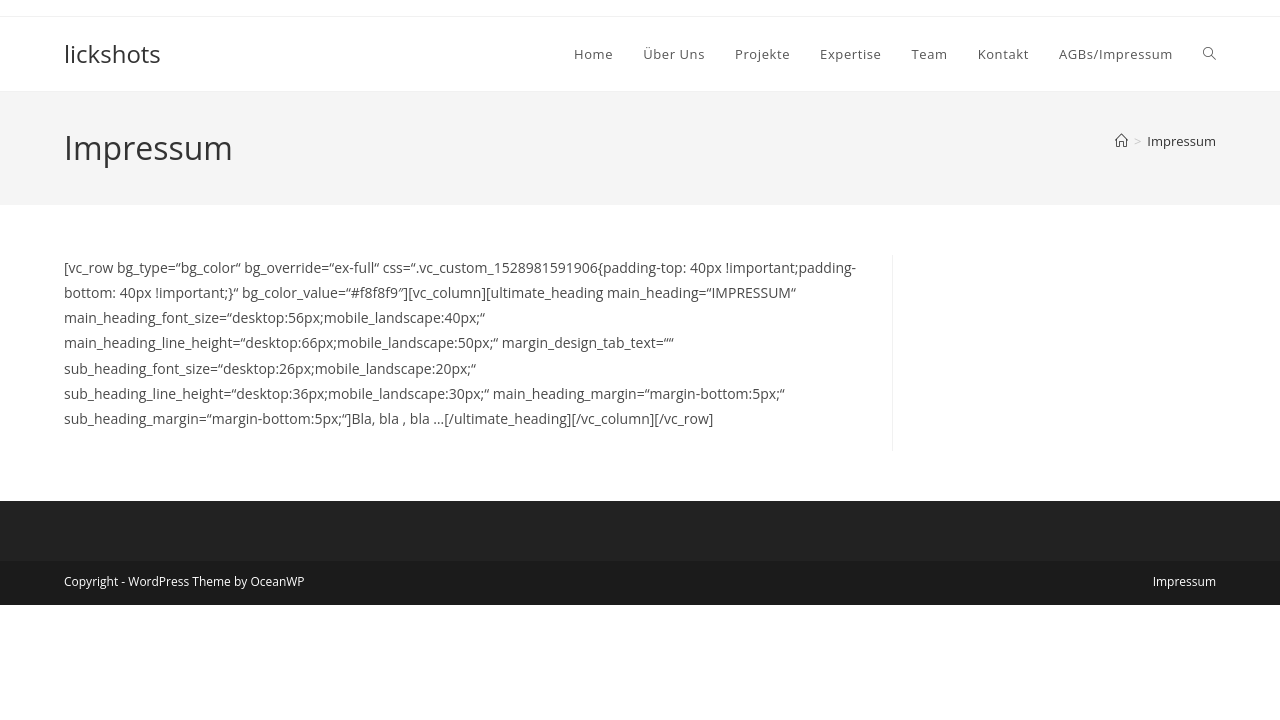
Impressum (1181, 141)
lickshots (112, 53)
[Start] (1121, 141)
